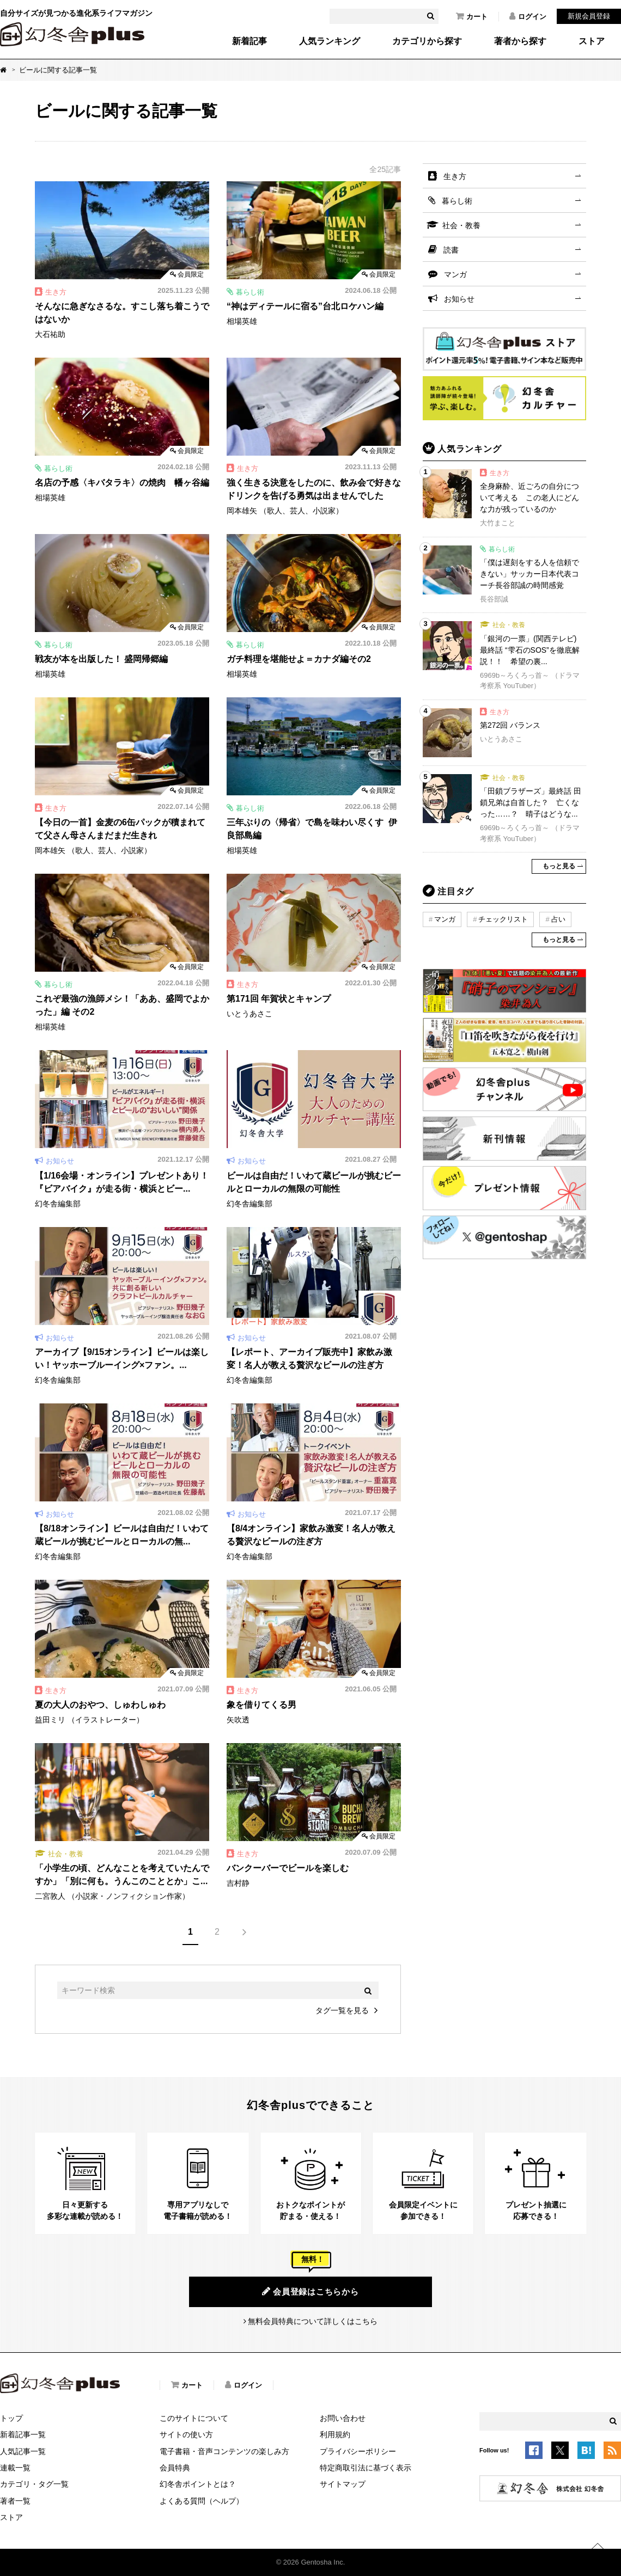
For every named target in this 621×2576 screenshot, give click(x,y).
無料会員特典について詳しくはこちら (313, 2321)
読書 (451, 250)
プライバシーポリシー (358, 2451)
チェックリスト (503, 919)
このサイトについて (194, 2418)
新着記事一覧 (23, 2434)
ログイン (527, 16)
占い (558, 919)
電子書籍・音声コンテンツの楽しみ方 (224, 2451)
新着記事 (249, 41)
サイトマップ (343, 2484)
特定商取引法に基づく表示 (365, 2467)
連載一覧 (15, 2467)
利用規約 (335, 2434)
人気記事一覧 (23, 2451)
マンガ (455, 274)
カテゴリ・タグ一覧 (34, 2484)
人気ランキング (329, 41)
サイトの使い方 (186, 2434)
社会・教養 (461, 225)
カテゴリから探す (427, 41)
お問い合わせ (343, 2418)
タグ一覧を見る (342, 2010)
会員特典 (175, 2467)
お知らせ (459, 299)
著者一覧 (15, 2501)
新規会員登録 (589, 16)
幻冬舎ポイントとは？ (198, 2484)
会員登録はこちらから (310, 2291)
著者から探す (520, 41)
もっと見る (559, 866)
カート (472, 16)
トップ (11, 2418)
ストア (592, 41)
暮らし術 (457, 201)
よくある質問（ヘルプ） (201, 2501)
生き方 (454, 176)
